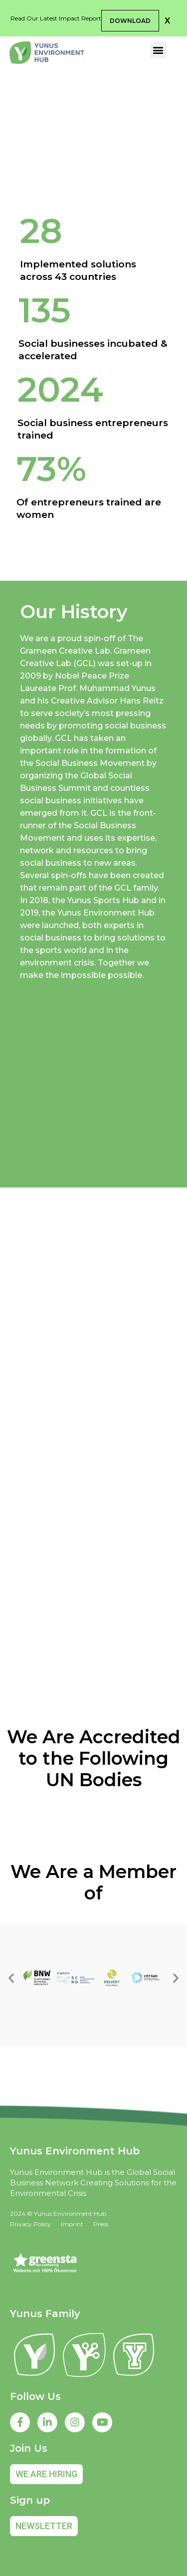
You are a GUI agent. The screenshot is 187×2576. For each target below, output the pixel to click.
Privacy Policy (30, 2224)
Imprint (72, 2224)
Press (100, 2224)
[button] (167, 20)
